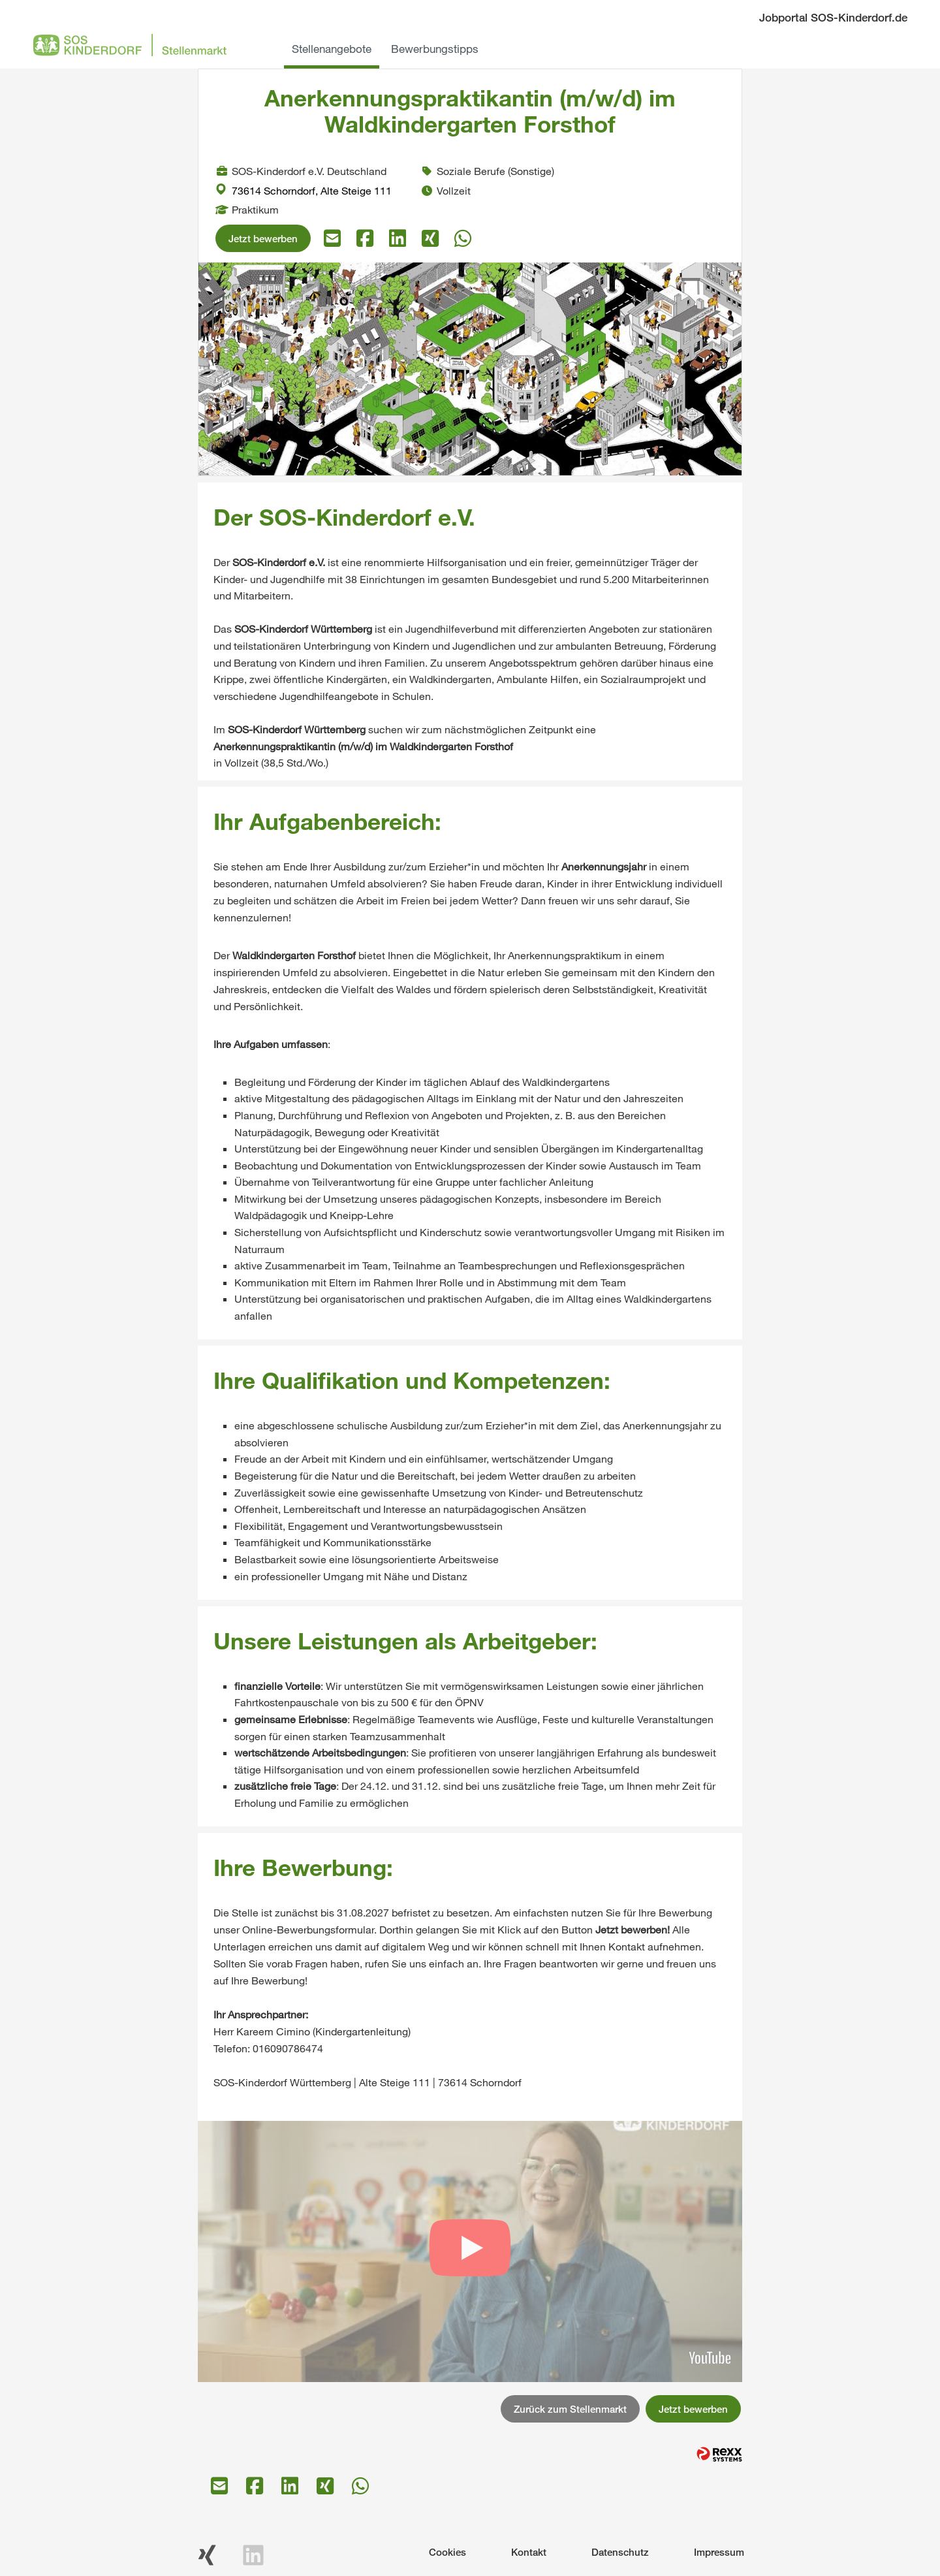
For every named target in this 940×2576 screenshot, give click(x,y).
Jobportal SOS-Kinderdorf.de (833, 17)
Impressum (719, 2552)
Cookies (447, 2552)
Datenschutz (620, 2552)
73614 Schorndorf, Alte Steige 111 (303, 190)
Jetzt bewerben (263, 238)
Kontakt (528, 2552)
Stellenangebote (331, 49)
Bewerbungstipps (434, 49)
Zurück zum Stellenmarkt (570, 2409)
